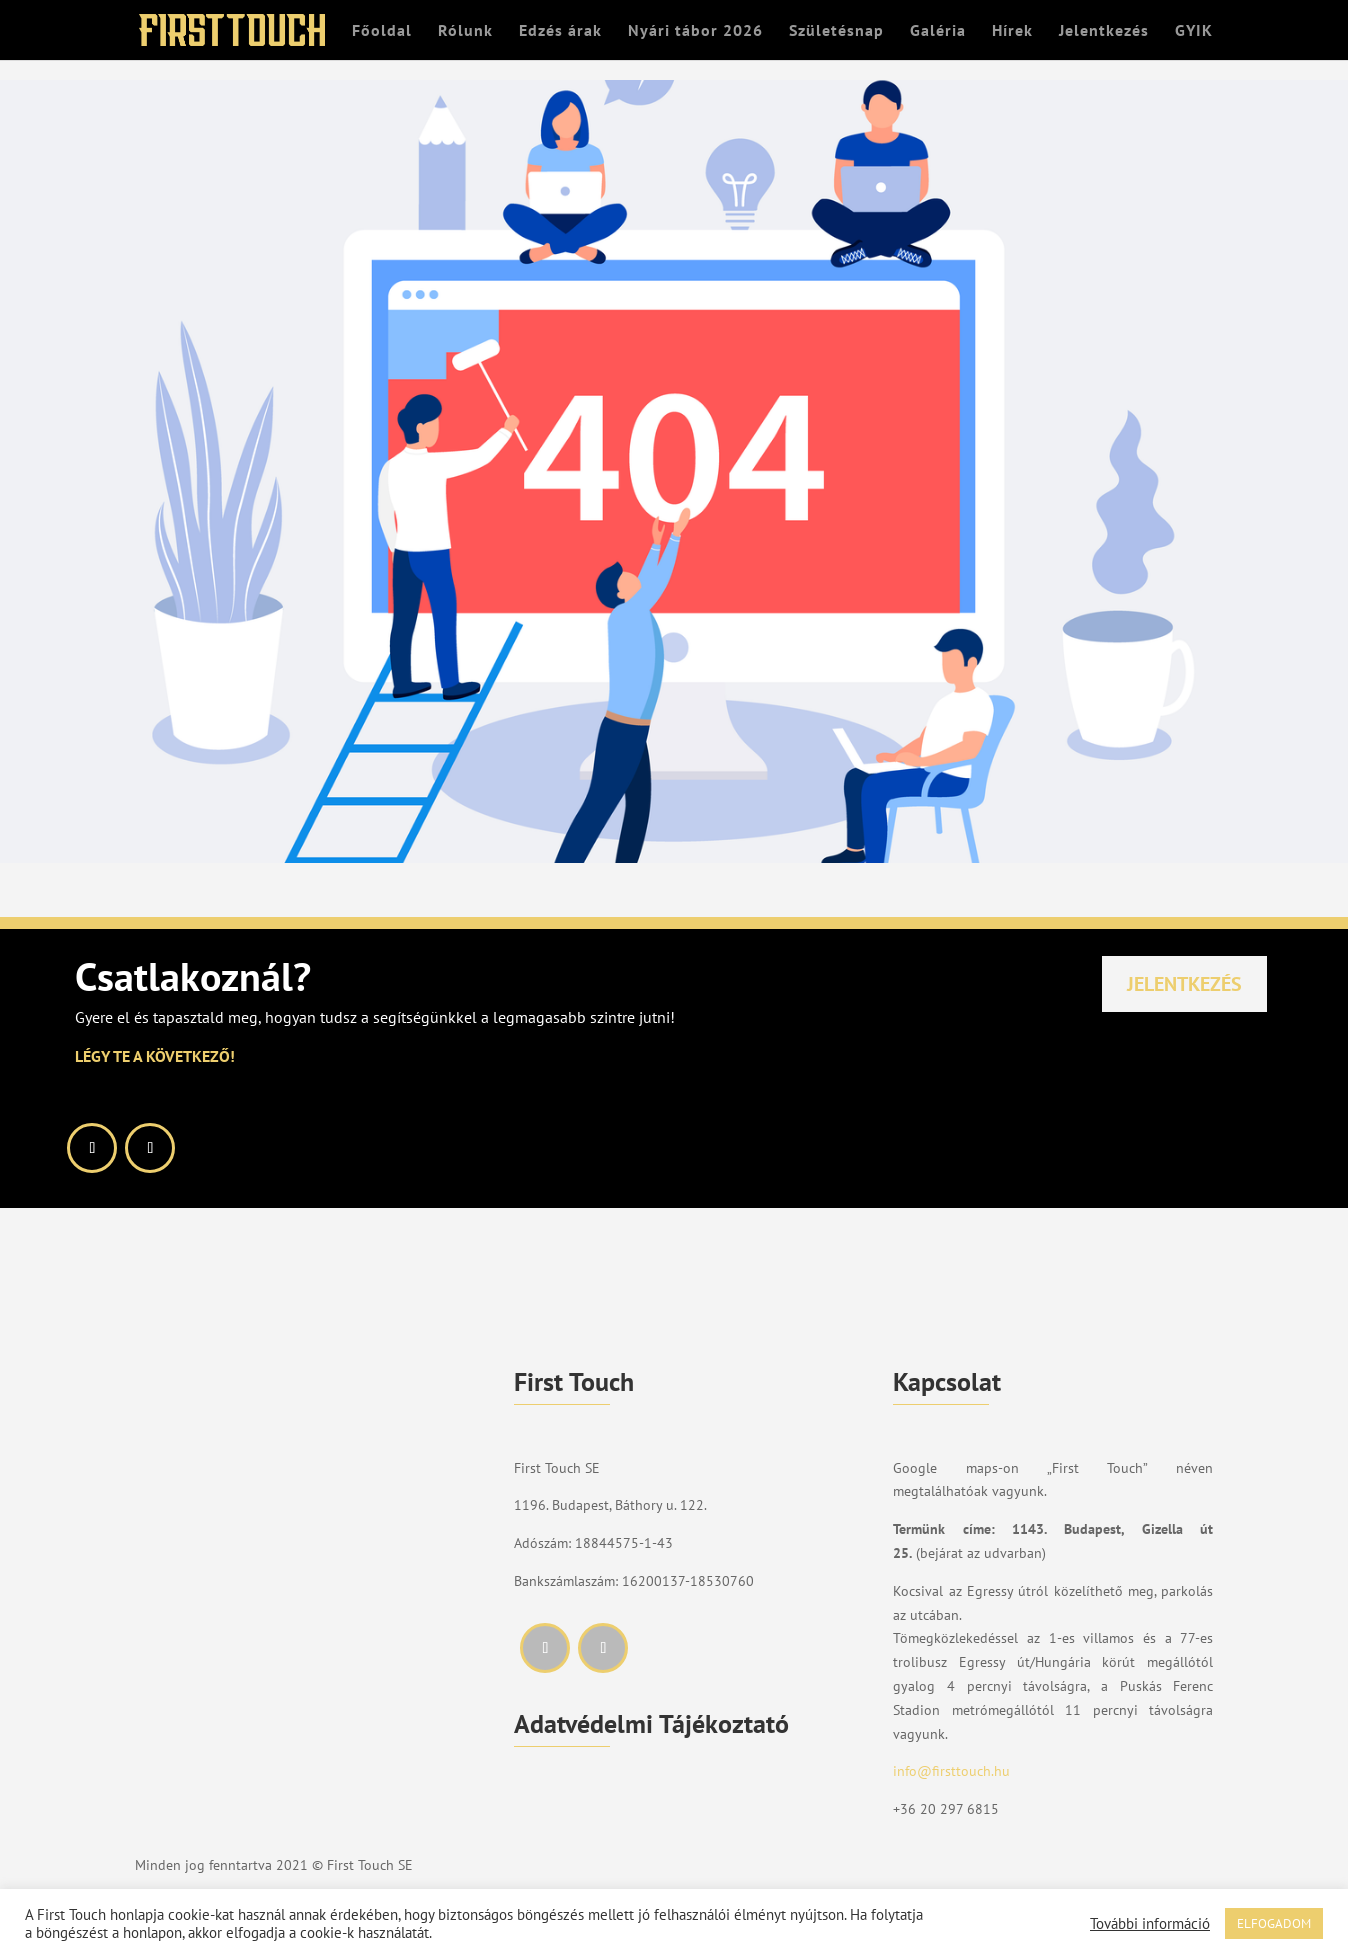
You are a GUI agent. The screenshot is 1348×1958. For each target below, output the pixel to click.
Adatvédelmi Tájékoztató (651, 1723)
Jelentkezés (1104, 31)
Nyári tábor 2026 (695, 31)
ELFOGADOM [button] (1274, 1923)
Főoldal (382, 31)
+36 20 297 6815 (946, 1809)
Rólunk (465, 31)
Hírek (1012, 31)
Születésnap (836, 31)
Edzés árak (560, 31)
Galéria (938, 31)
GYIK (1194, 31)
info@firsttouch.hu (951, 1771)
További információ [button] (1150, 1924)
